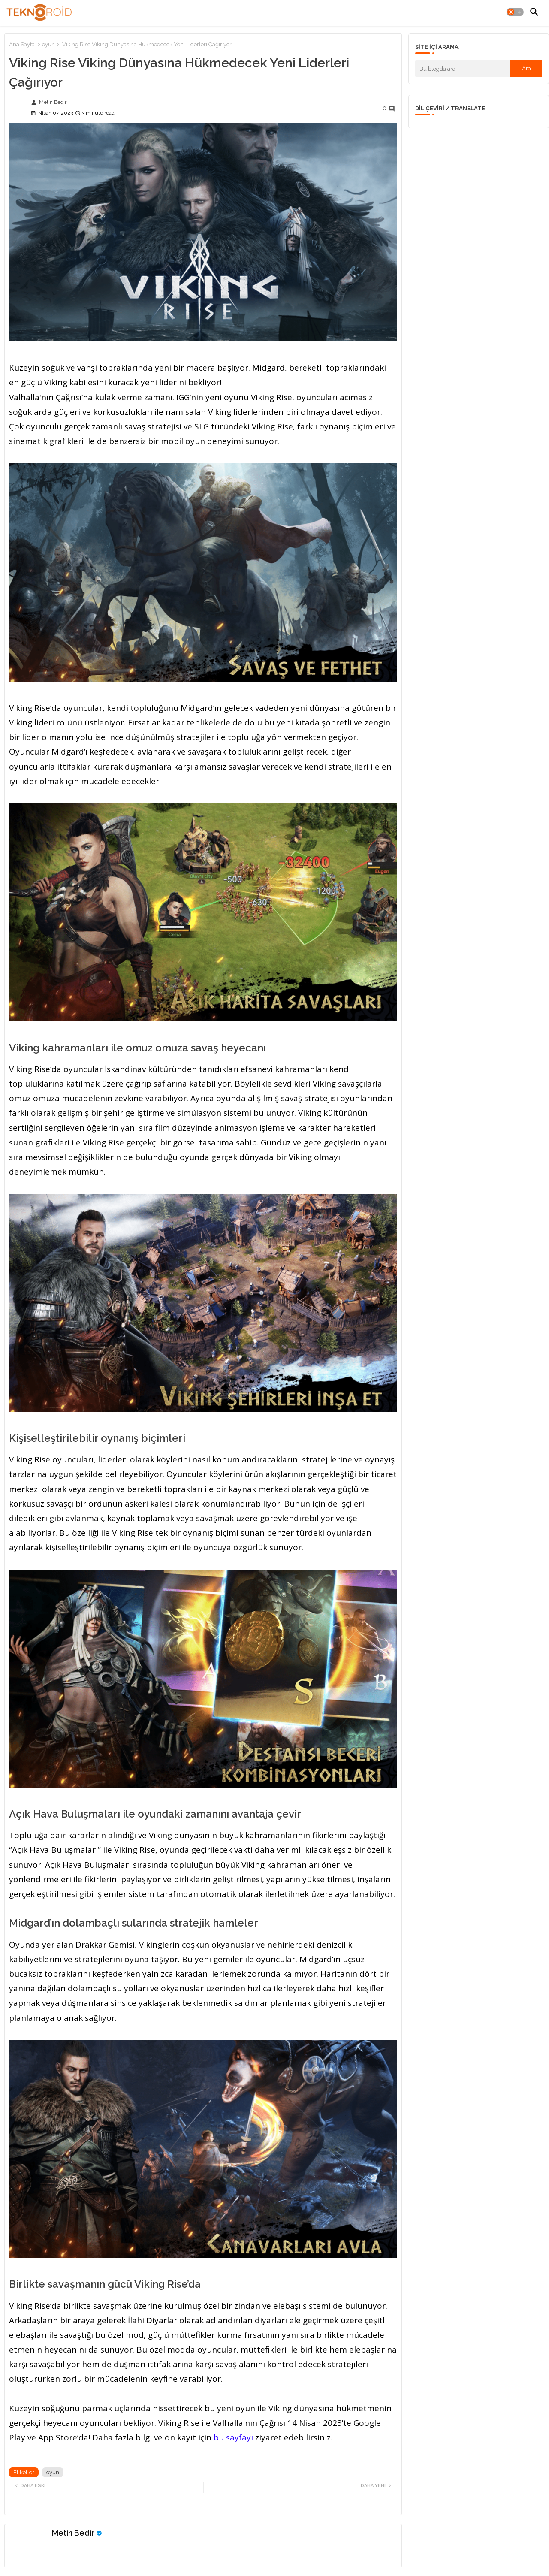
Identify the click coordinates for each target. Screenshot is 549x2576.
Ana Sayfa (22, 44)
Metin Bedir (73, 2532)
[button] (515, 12)
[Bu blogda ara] (462, 68)
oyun (48, 44)
